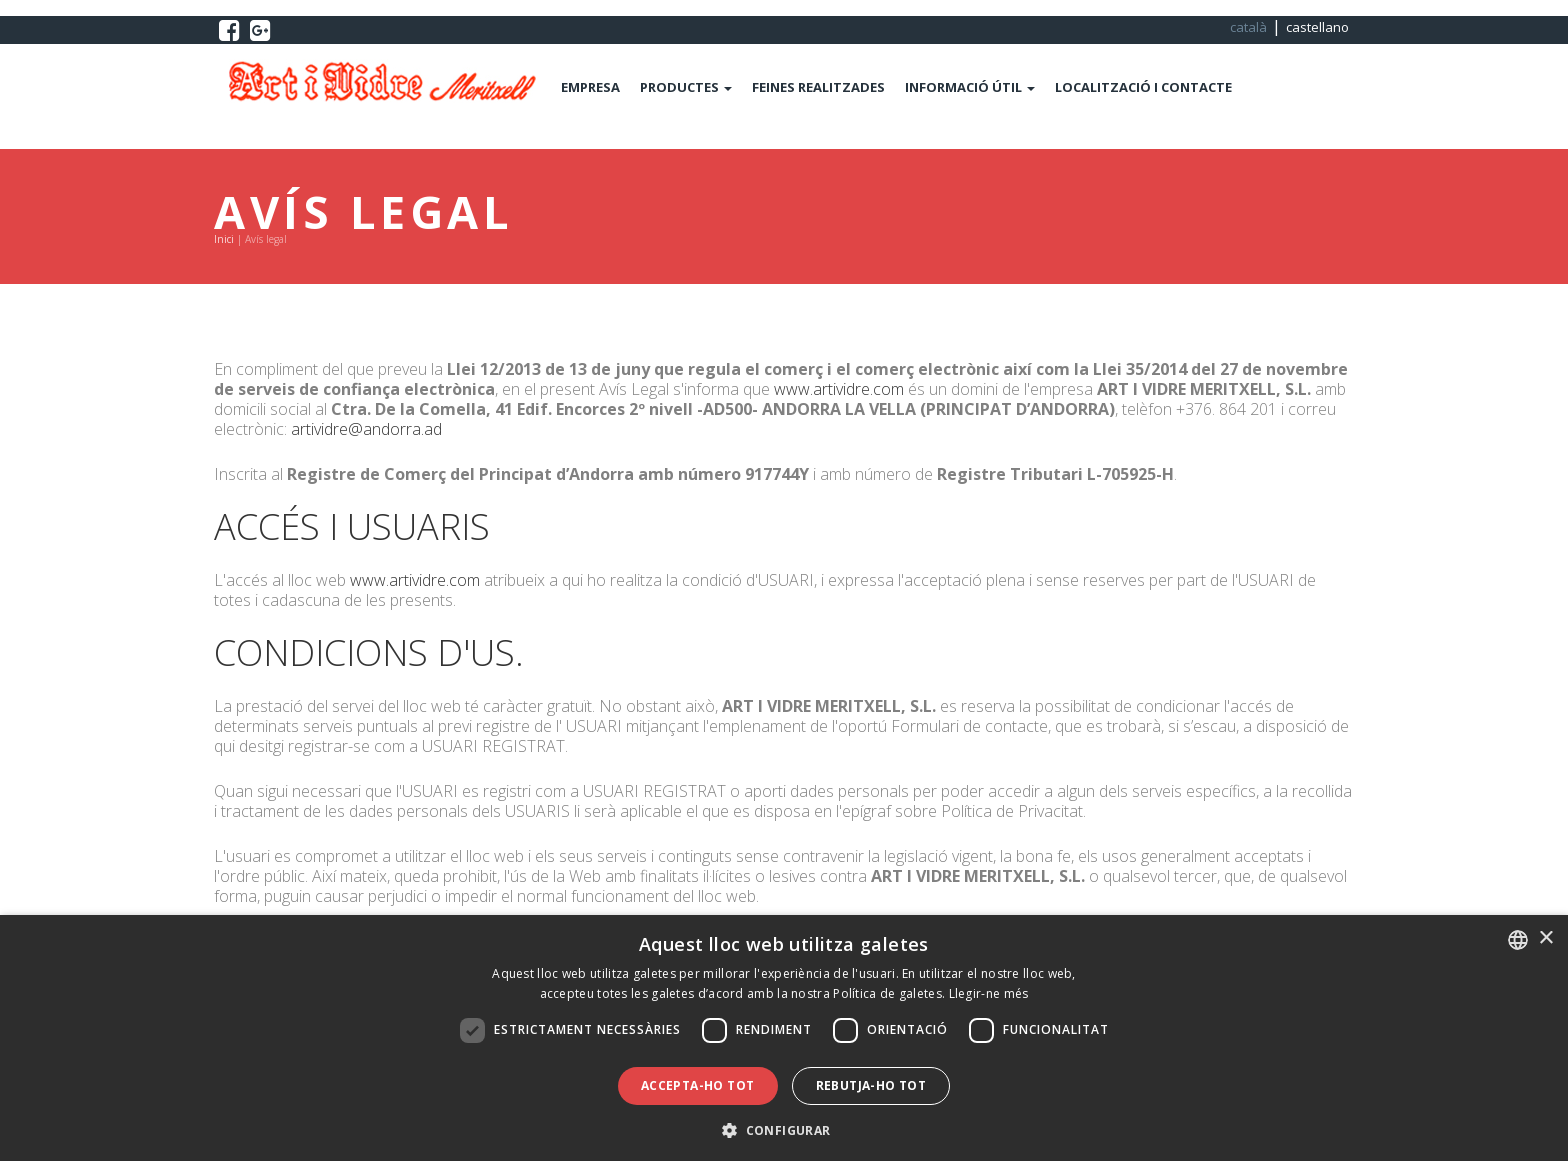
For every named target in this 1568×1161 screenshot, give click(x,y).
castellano (1317, 27)
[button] (783, 1128)
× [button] (1545, 938)
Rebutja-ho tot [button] (871, 1085)
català (1248, 27)
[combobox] (1518, 940)
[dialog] (784, 1038)
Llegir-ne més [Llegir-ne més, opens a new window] (989, 993)
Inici (224, 239)
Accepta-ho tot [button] (698, 1085)
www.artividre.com (839, 389)
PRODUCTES (686, 87)
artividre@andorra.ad (366, 429)
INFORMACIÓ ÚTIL (970, 87)
